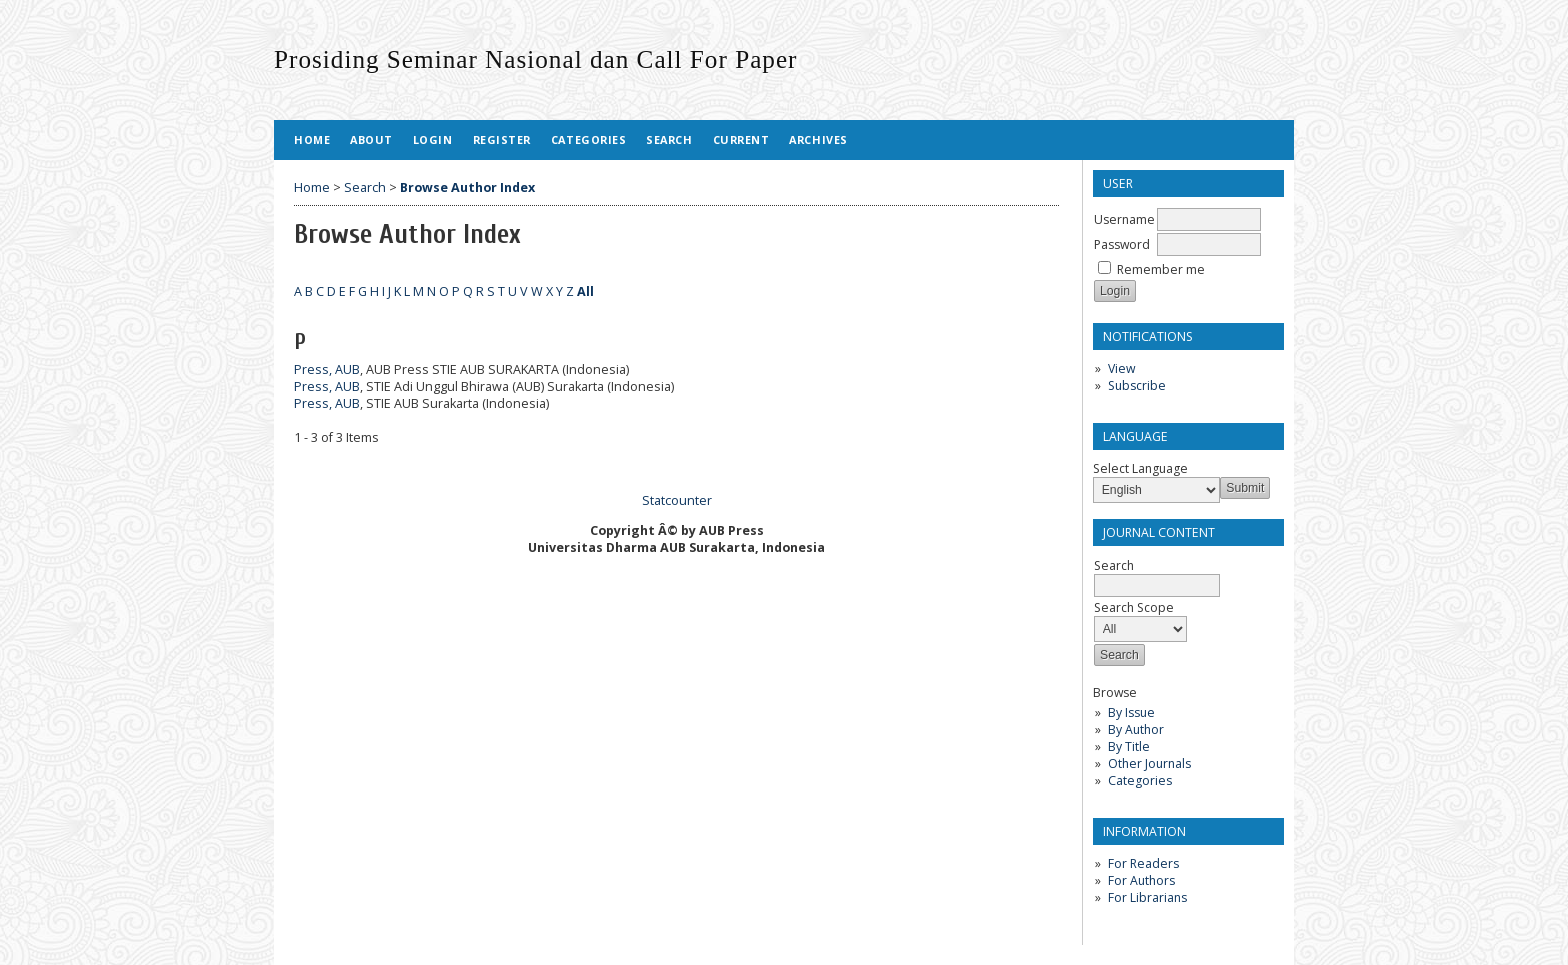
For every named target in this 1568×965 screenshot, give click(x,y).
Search (669, 139)
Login (433, 139)
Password (1122, 244)
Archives (818, 139)
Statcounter (677, 500)
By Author (1136, 729)
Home (312, 139)
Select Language (1140, 468)
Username (1124, 219)
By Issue (1131, 712)
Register (502, 139)
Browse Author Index (467, 187)
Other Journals (1149, 763)
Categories (1140, 780)
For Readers (1143, 863)
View (1121, 368)
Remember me (1161, 269)
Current (741, 139)
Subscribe (1137, 385)
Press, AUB (327, 369)
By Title (1129, 746)
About (371, 139)
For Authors (1141, 880)
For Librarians (1147, 897)
